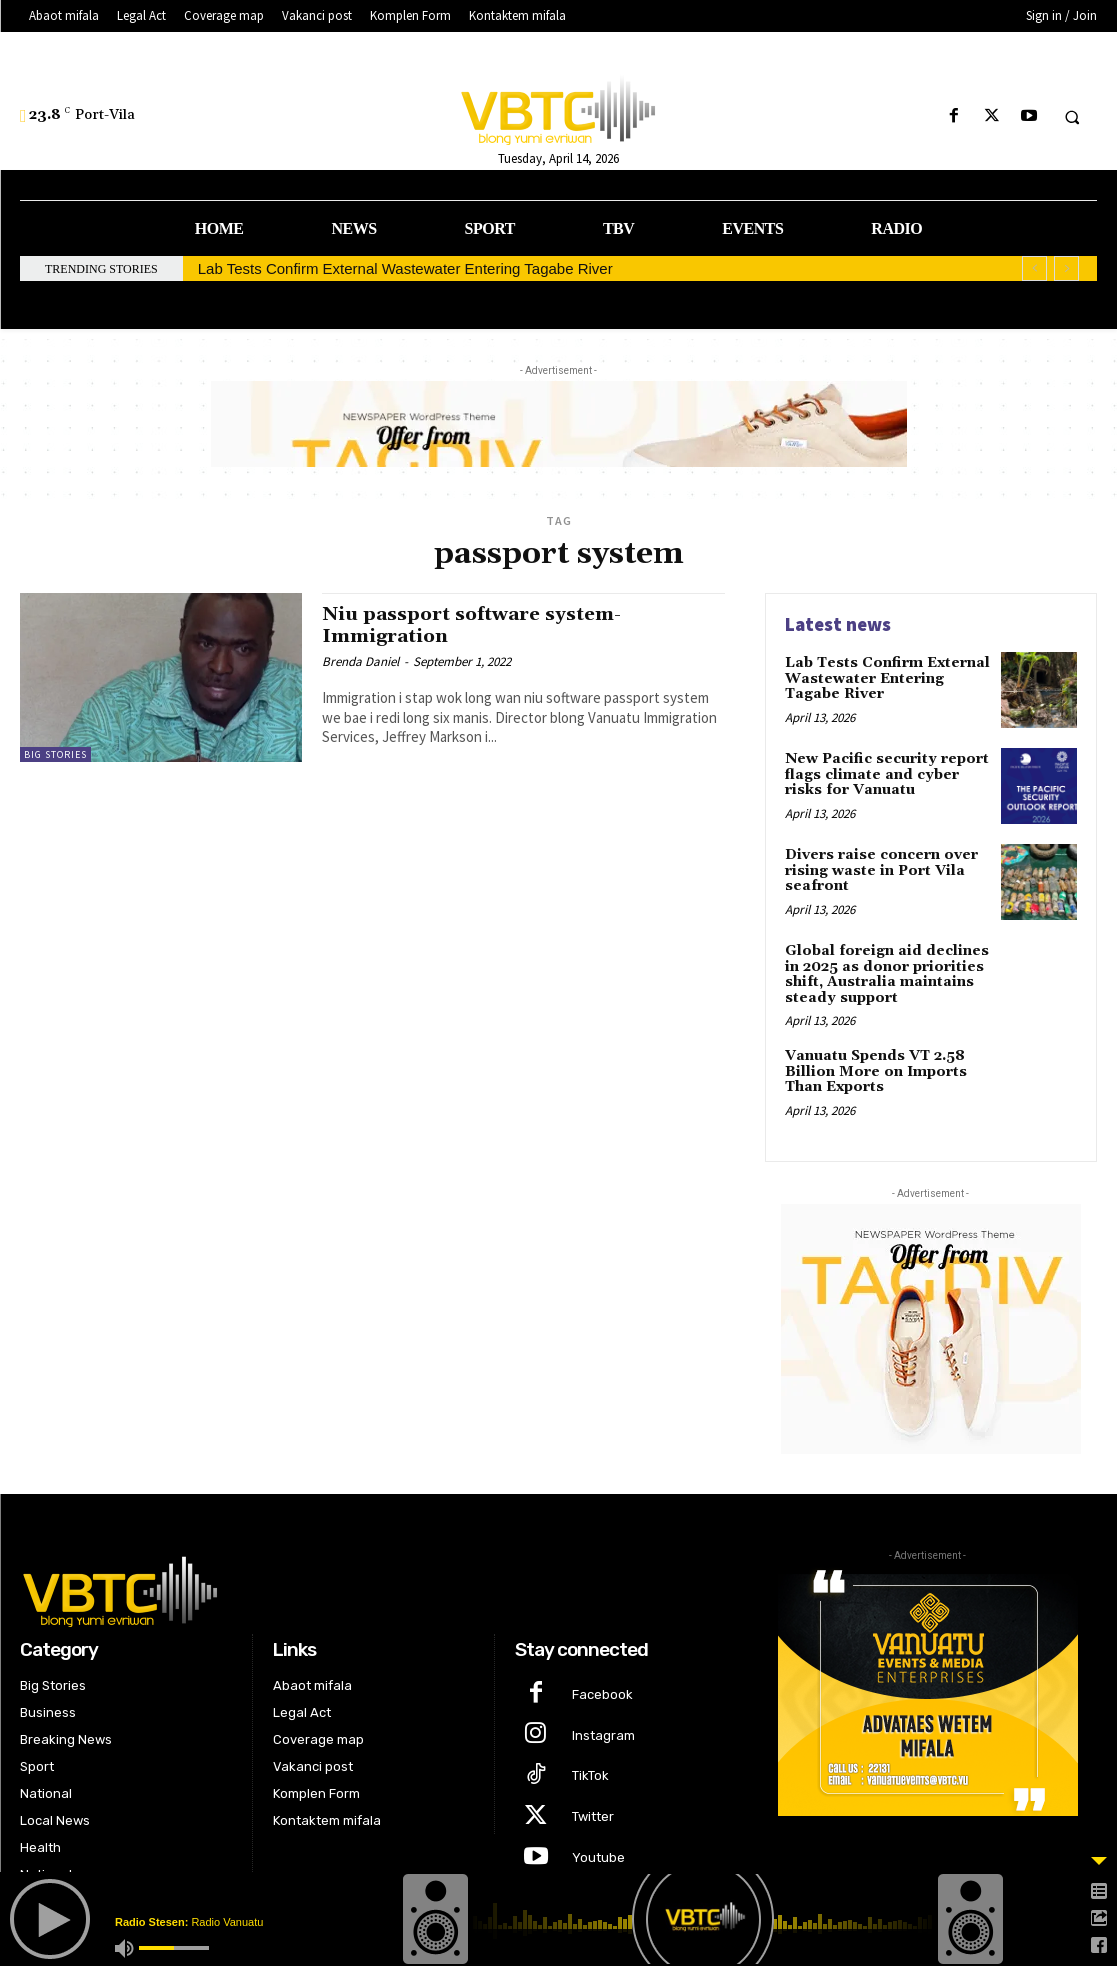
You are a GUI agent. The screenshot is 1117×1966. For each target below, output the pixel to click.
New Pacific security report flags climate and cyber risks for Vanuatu (886, 774)
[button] (1072, 117)
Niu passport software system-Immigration (475, 624)
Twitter (593, 1816)
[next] (1066, 268)
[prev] (1034, 268)
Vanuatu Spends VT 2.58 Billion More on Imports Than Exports (876, 1071)
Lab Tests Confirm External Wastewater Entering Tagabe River (405, 268)
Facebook (602, 1693)
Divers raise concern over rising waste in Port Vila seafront (881, 870)
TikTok (590, 1775)
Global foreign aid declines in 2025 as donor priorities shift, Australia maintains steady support (887, 974)
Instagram (603, 1734)
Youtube (598, 1856)
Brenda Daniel (360, 660)
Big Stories (55, 754)
